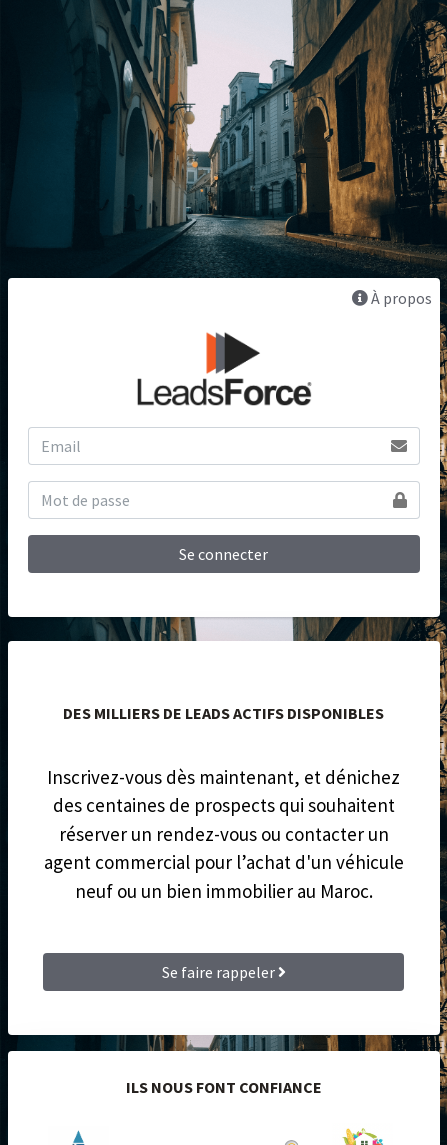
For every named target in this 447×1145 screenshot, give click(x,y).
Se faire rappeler (224, 972)
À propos (392, 298)
